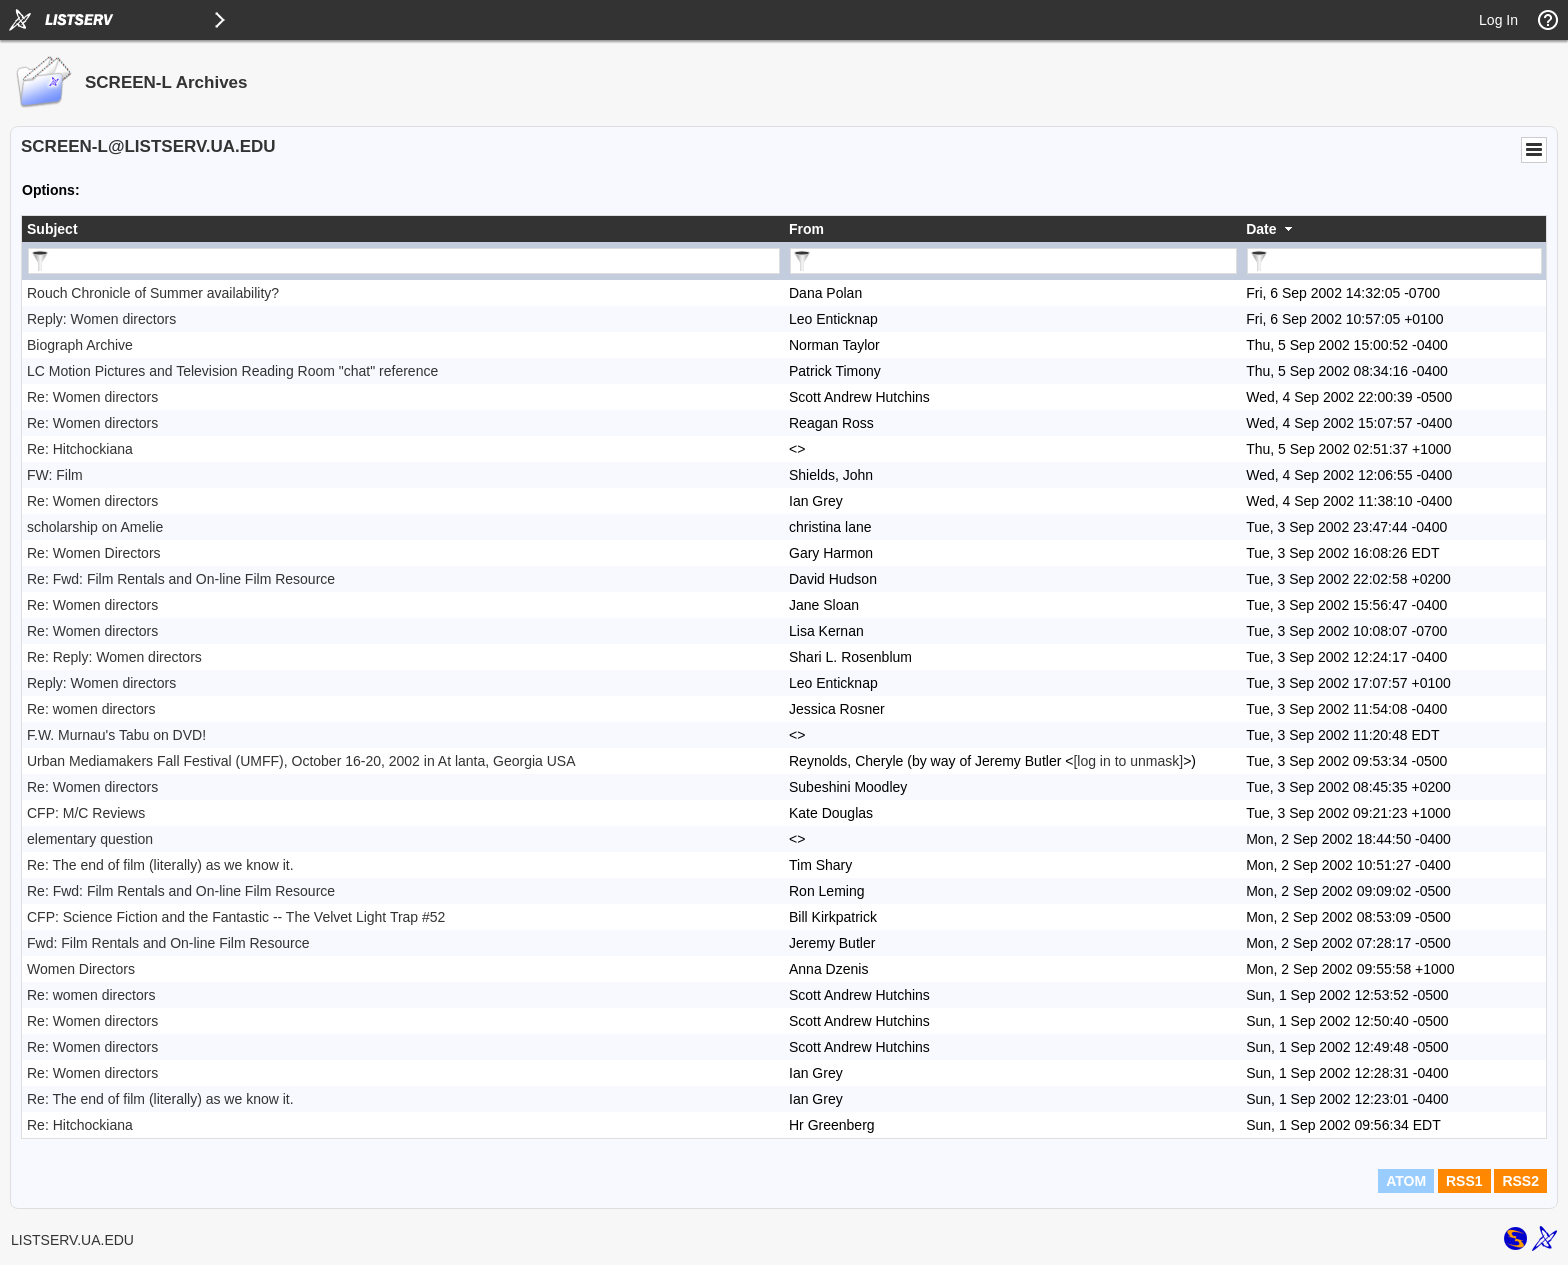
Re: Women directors (92, 397)
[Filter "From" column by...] (1013, 261)
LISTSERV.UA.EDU (72, 1240)
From (806, 229)
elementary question (90, 839)
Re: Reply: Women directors (114, 657)
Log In (1498, 20)
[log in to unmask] (1128, 761)
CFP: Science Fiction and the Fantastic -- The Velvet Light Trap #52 (236, 917)
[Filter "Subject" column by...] (404, 261)
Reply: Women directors (101, 319)
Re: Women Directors (94, 553)
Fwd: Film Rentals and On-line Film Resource (168, 943)
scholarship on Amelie (95, 527)
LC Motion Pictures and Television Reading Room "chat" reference (232, 371)
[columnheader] (403, 229)
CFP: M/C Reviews (86, 813)
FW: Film (55, 475)
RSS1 (1464, 1181)
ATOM (1406, 1181)
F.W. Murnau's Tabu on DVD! (116, 735)
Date (1261, 229)
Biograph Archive (80, 345)
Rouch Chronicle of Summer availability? (153, 293)
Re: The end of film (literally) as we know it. (160, 865)
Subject (52, 229)
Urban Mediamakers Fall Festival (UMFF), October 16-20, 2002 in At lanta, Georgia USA (301, 761)
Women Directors (81, 969)
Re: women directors (91, 709)
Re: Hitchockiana (80, 449)
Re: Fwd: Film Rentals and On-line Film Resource (181, 579)
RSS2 (1520, 1181)
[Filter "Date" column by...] (1394, 261)
